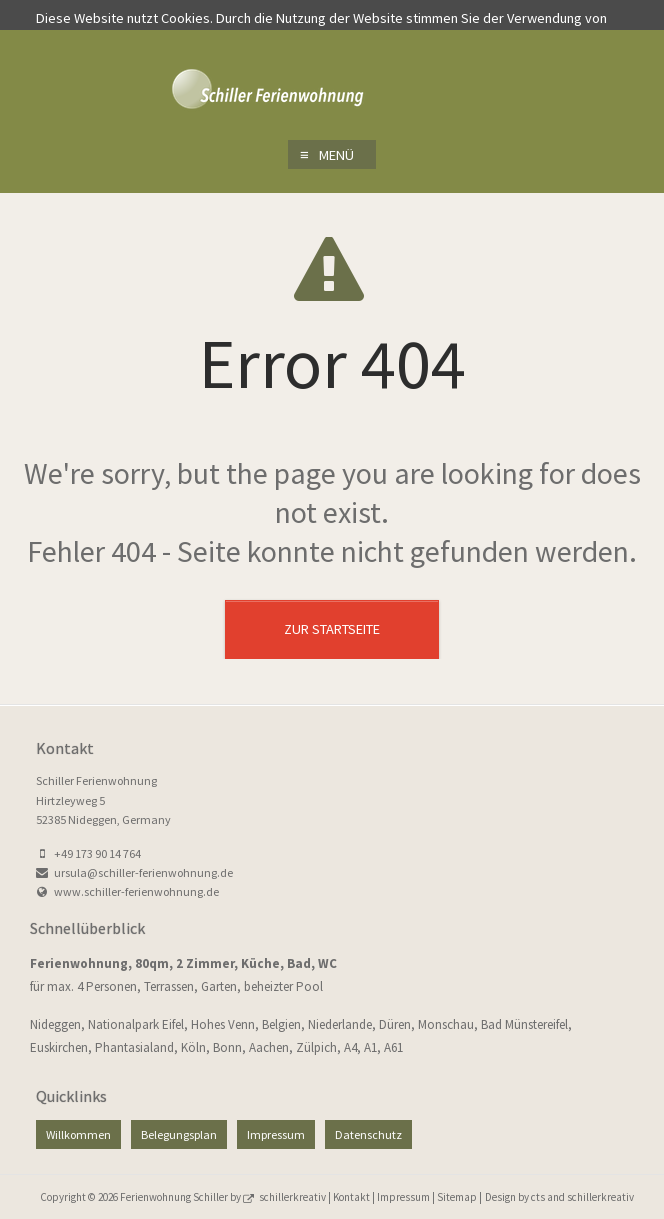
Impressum (276, 1134)
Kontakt (351, 1197)
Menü (327, 154)
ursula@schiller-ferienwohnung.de (143, 872)
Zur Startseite (332, 629)
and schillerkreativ (590, 1197)
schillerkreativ (293, 1197)
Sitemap (457, 1197)
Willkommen (78, 1134)
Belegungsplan (179, 1134)
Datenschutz (368, 1134)
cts (539, 1197)
